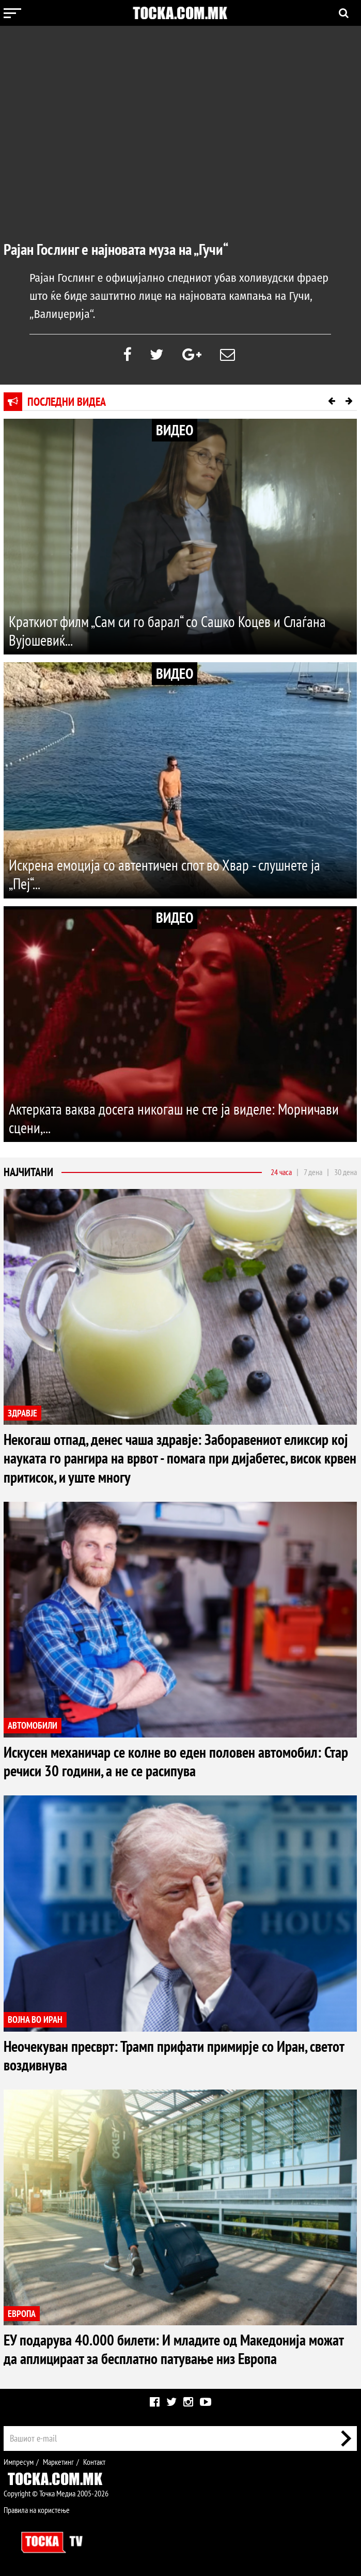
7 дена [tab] (313, 1172)
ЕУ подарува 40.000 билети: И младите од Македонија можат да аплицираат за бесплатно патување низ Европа (177, 2348)
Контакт (94, 2461)
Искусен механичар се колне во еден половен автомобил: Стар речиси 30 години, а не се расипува (167, 1761)
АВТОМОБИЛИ (32, 1726)
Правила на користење (37, 2510)
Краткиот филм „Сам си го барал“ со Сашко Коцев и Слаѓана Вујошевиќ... (171, 631)
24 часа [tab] (281, 1172)
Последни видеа (66, 402)
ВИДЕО (174, 430)
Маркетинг (58, 2461)
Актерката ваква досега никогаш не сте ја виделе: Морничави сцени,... (176, 1118)
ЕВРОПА (22, 2313)
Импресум (19, 2461)
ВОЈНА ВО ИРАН (35, 2019)
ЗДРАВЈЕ (22, 1413)
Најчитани (28, 1172)
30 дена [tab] (345, 1172)
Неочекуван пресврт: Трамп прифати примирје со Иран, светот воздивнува (179, 2055)
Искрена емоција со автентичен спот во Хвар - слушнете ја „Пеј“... (168, 874)
